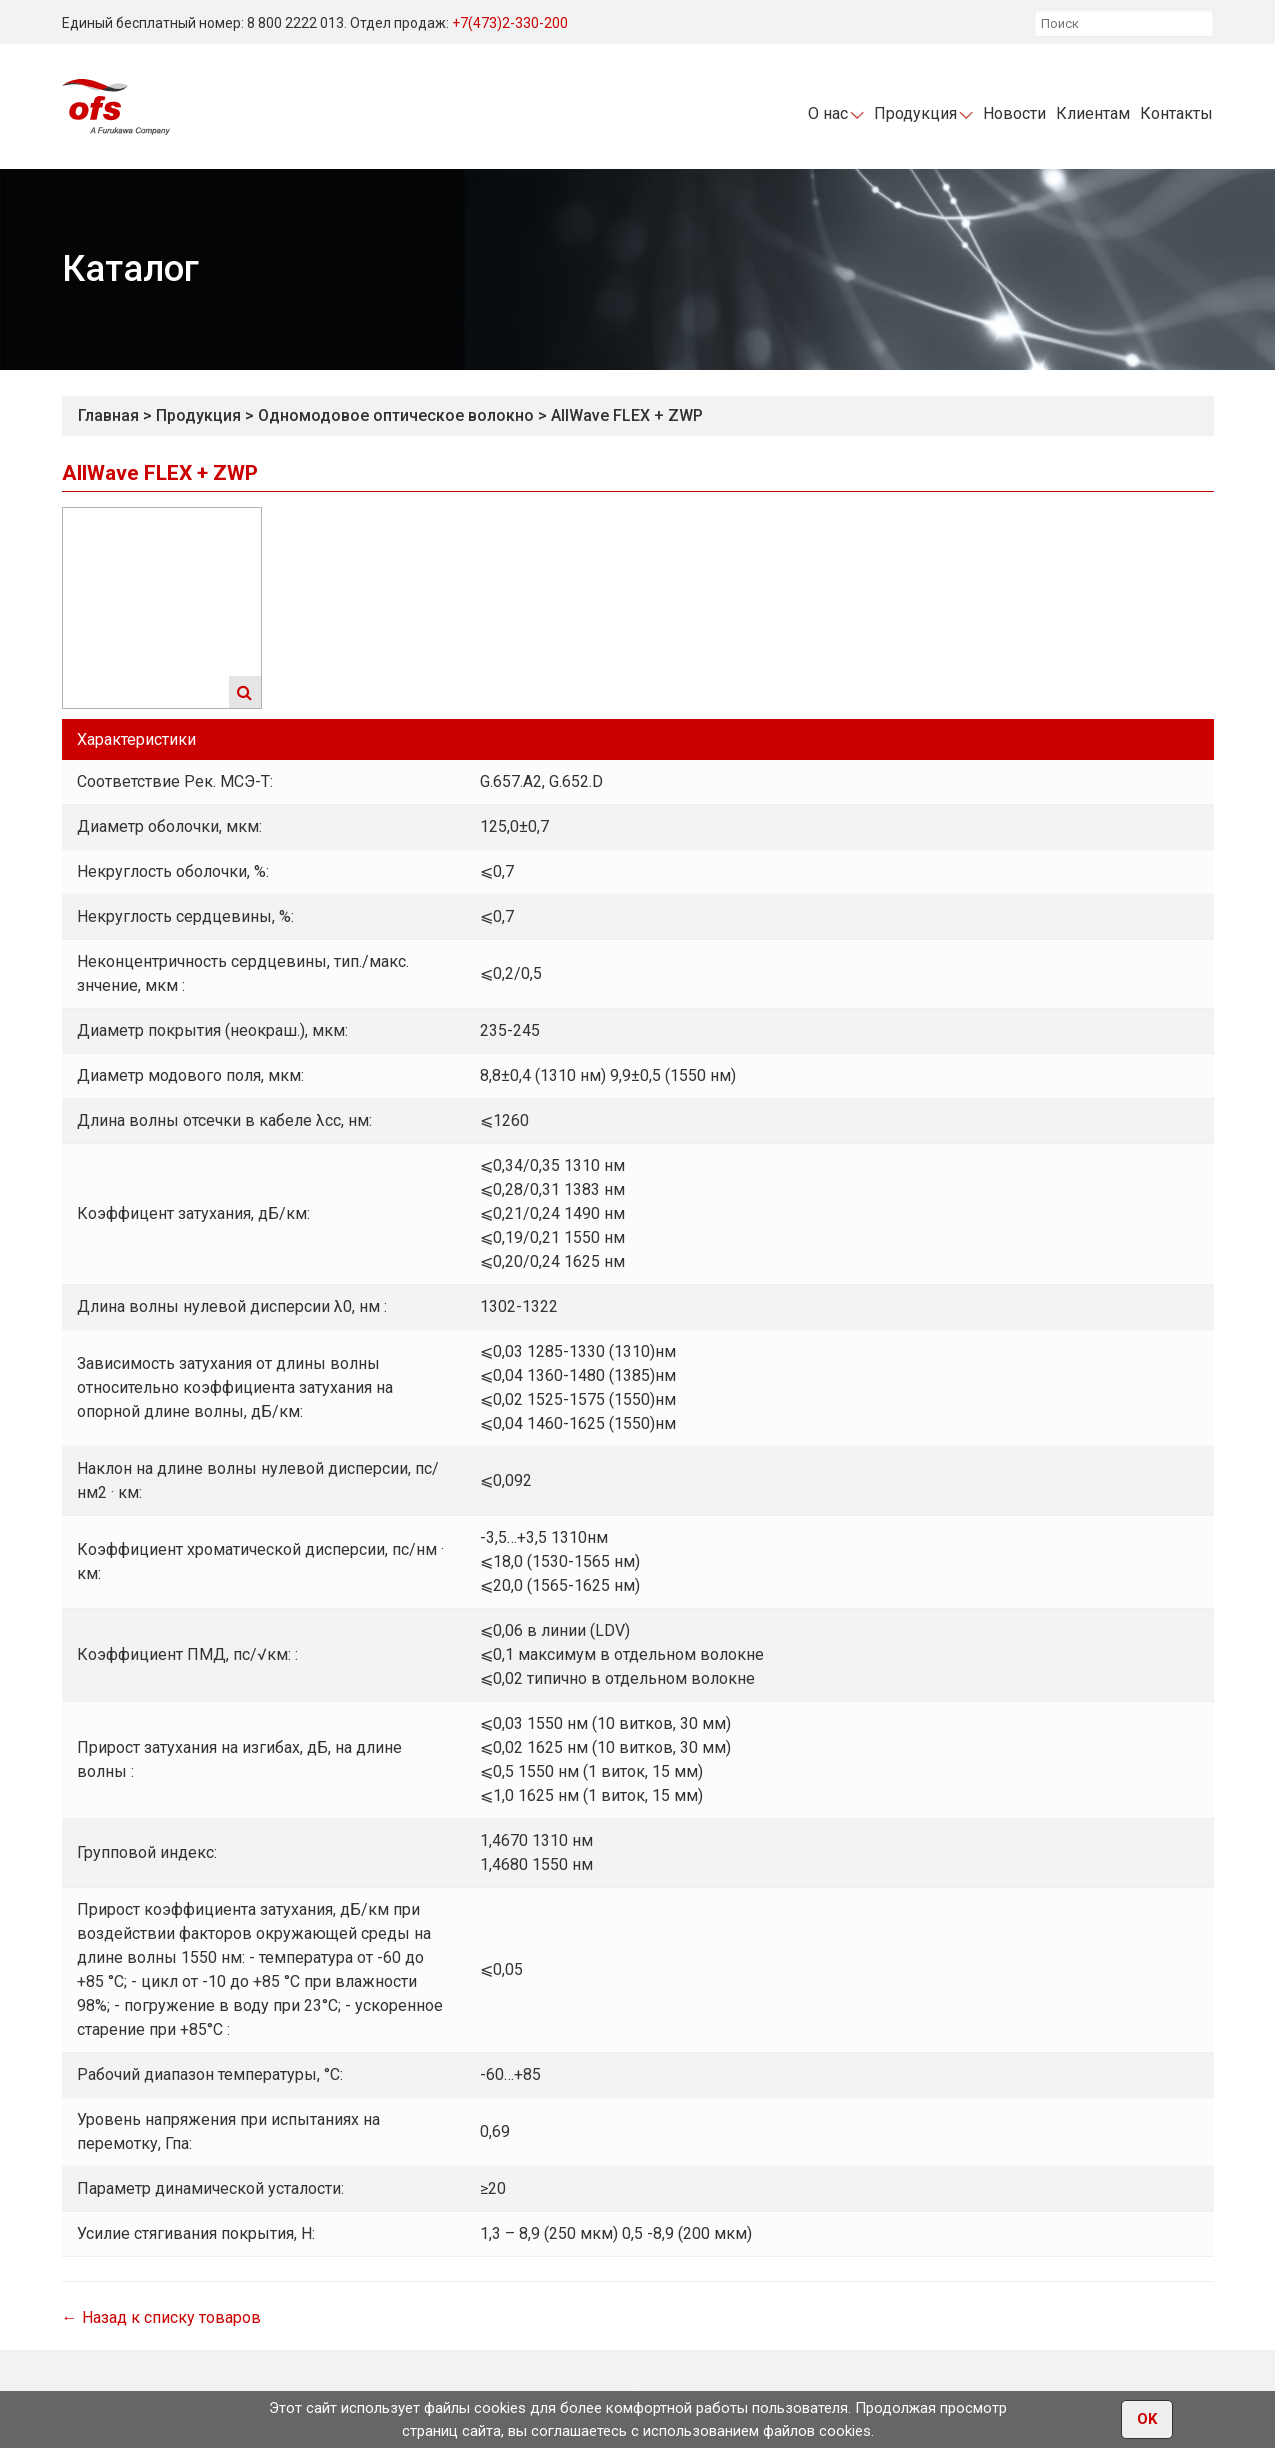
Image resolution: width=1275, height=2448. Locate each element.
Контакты (1176, 113)
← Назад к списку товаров (161, 2317)
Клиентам (1093, 113)
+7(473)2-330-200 (510, 23)
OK (1147, 2420)
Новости (1014, 113)
